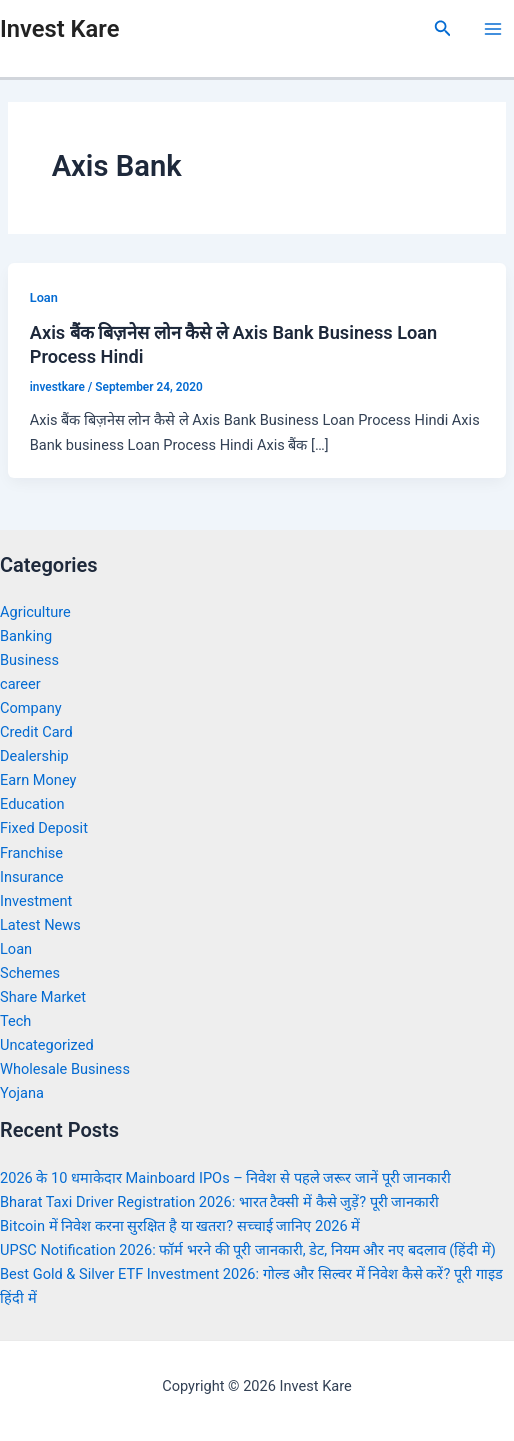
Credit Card (36, 732)
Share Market (43, 997)
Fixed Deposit (44, 828)
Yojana (22, 1093)
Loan (44, 297)
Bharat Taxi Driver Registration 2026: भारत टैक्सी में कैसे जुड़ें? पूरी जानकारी (219, 1202)
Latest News (40, 925)
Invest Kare (59, 29)
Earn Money (38, 780)
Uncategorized (47, 1045)
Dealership (34, 756)
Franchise (31, 853)
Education (32, 804)
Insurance (32, 877)
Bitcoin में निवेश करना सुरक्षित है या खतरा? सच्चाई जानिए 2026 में (180, 1226)
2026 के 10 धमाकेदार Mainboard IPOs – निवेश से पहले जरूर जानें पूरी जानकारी (225, 1178)
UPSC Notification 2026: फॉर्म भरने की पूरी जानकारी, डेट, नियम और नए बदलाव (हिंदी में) (248, 1250)
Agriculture (35, 612)
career (20, 684)
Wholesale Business (65, 1069)
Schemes (30, 973)
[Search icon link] (443, 28)
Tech (15, 1021)
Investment (36, 901)
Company (31, 708)
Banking (26, 636)
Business (29, 660)
